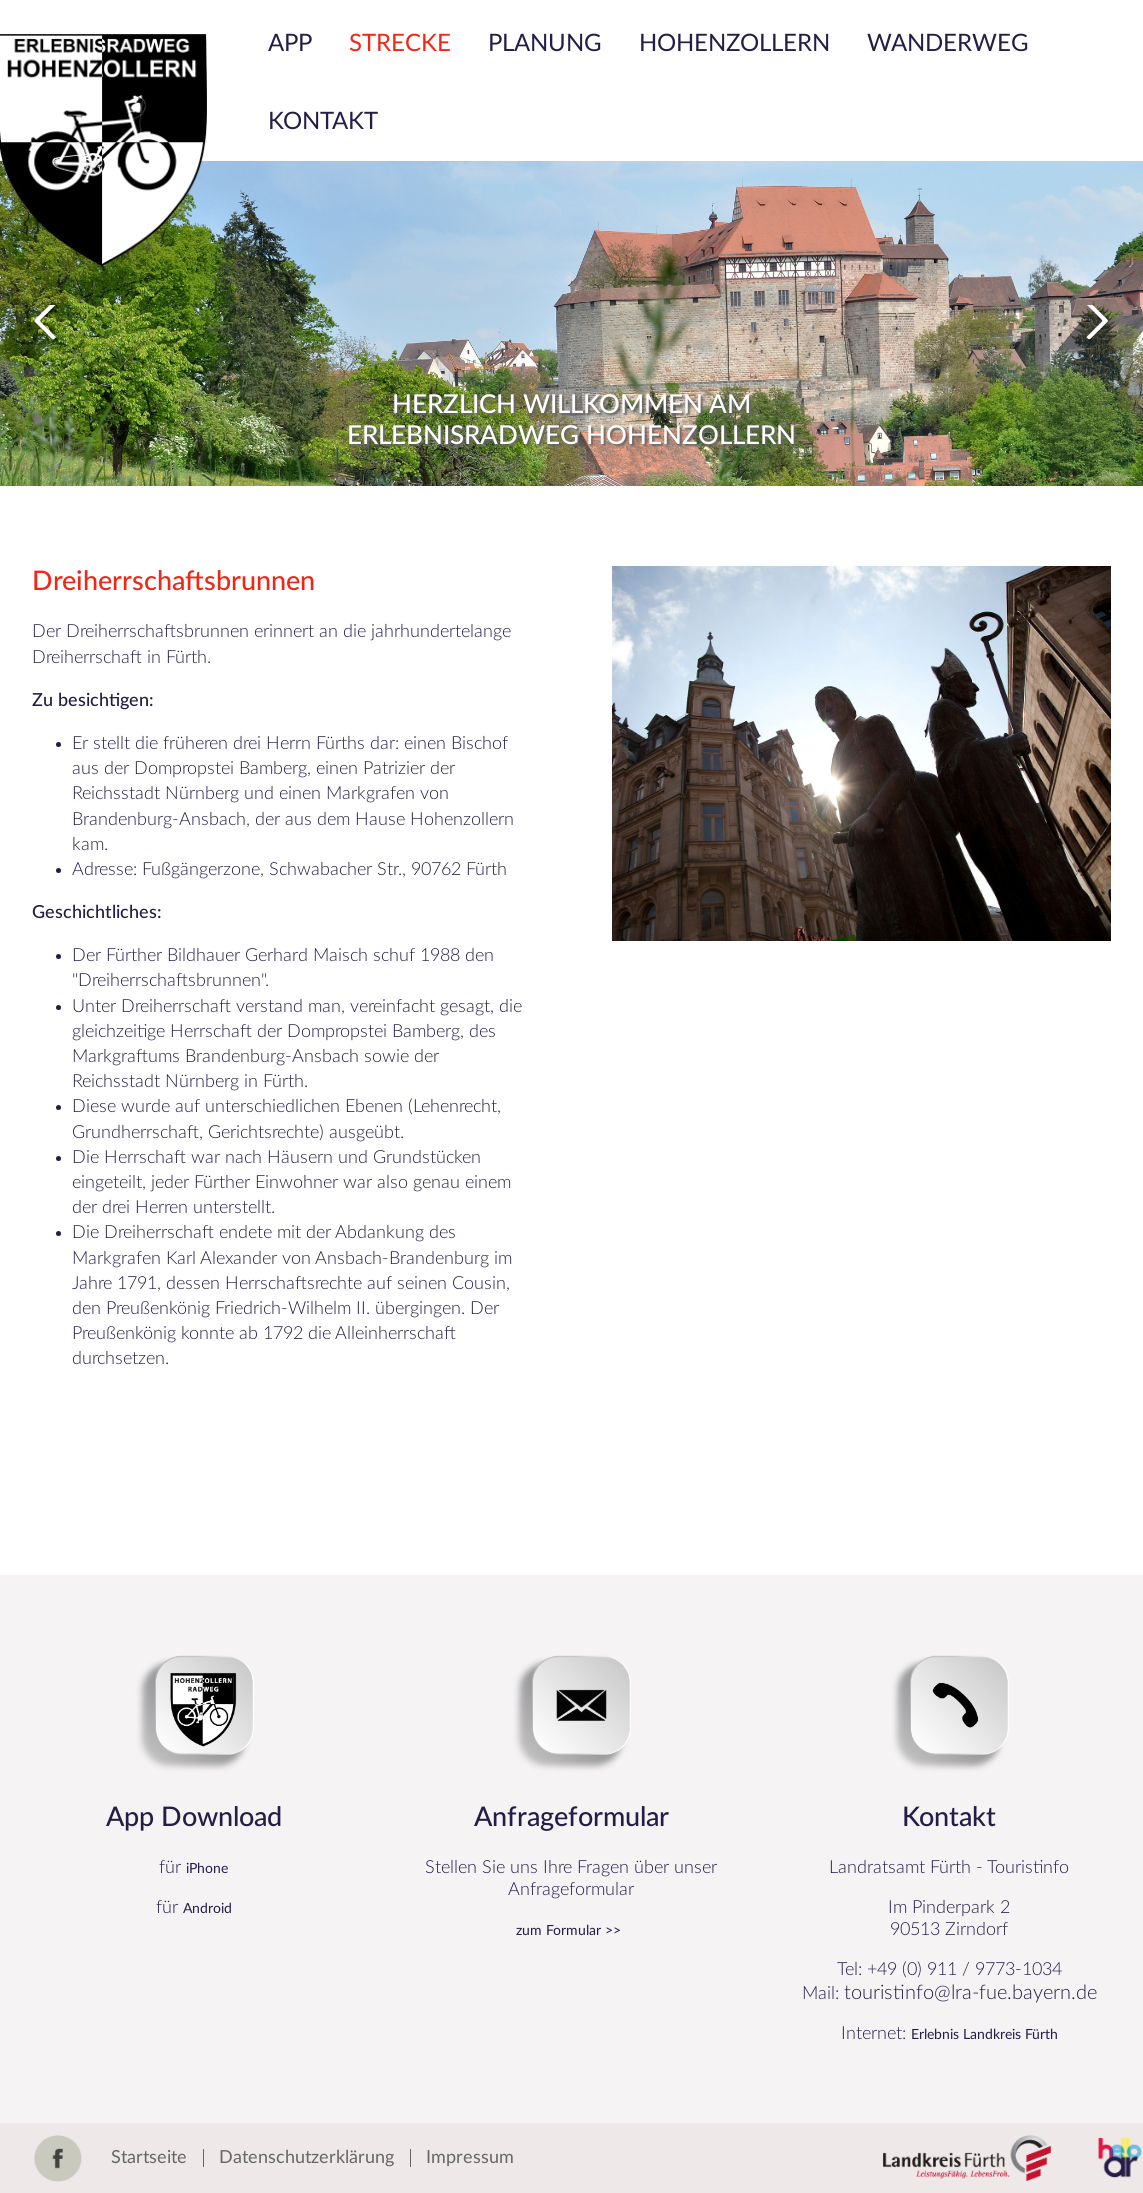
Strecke (400, 44)
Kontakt (323, 122)
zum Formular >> (568, 1931)
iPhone (207, 1869)
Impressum (470, 2158)
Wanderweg (948, 44)
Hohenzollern (734, 44)
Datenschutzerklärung (306, 2158)
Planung (545, 44)
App (290, 44)
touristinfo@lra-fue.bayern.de (970, 1993)
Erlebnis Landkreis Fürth (984, 2035)
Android (207, 1909)
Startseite (149, 2158)
